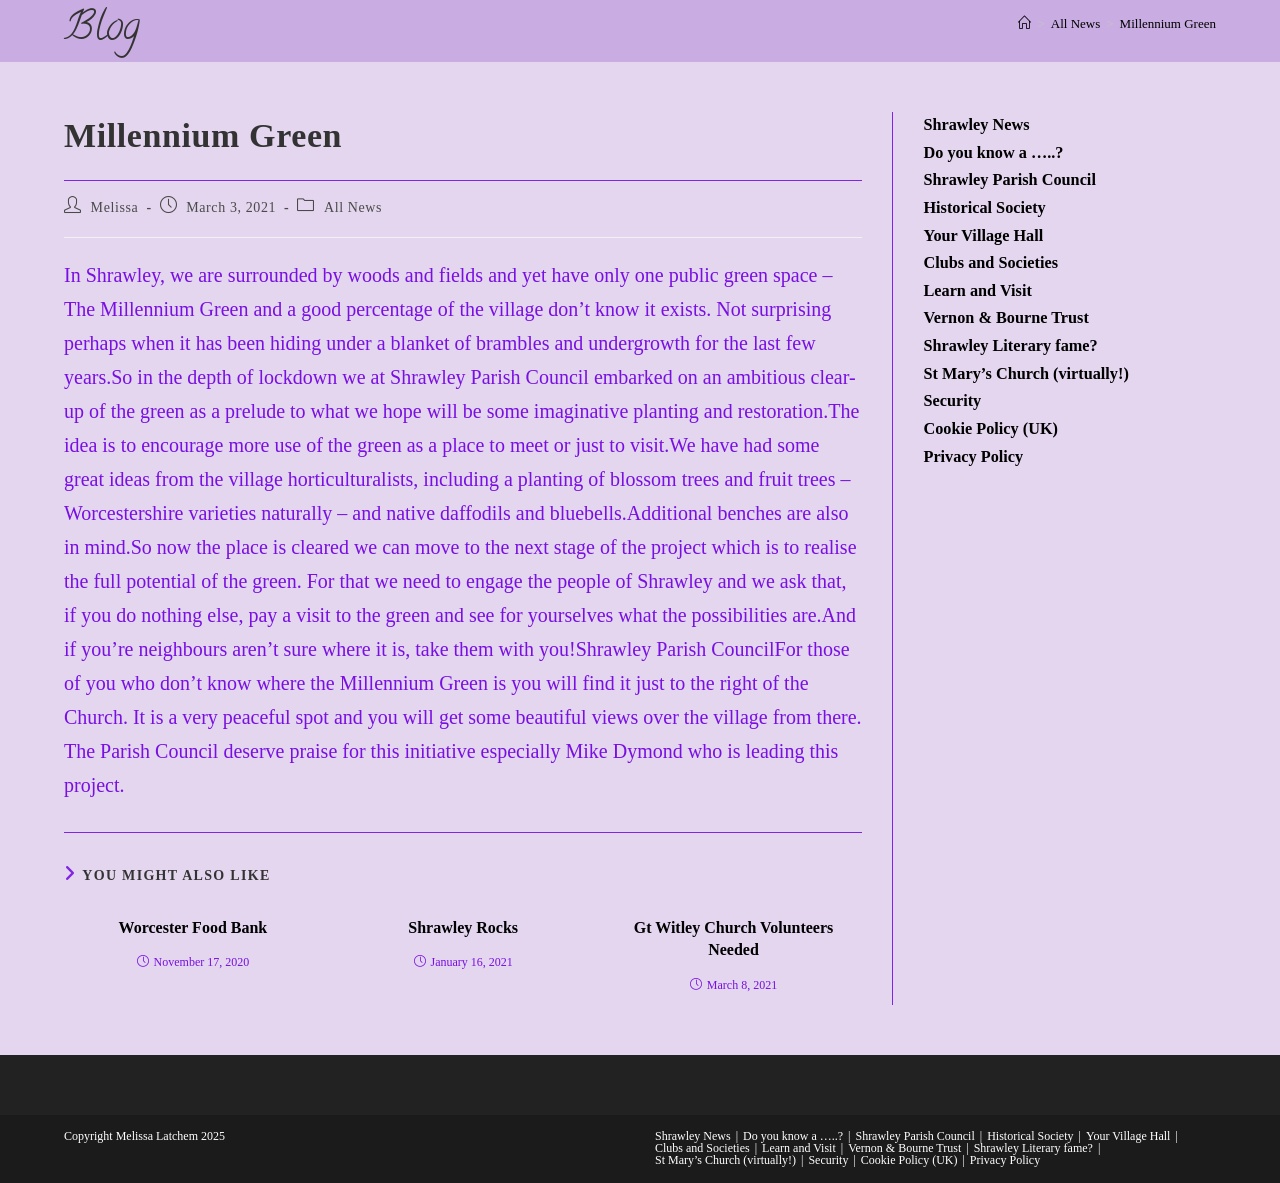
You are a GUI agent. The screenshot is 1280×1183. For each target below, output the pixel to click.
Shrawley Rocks (463, 927)
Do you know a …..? (993, 153)
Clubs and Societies (990, 263)
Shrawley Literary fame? (1010, 346)
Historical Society (984, 208)
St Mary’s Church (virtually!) (1025, 374)
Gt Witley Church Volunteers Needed (734, 938)
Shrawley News (976, 125)
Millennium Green (1168, 23)
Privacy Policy (973, 457)
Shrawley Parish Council (1009, 180)
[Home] (1024, 23)
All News (353, 207)
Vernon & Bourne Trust (1005, 318)
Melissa (115, 207)
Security (952, 401)
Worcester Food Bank (193, 927)
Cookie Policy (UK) (990, 429)
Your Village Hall (983, 236)
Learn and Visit (977, 291)
